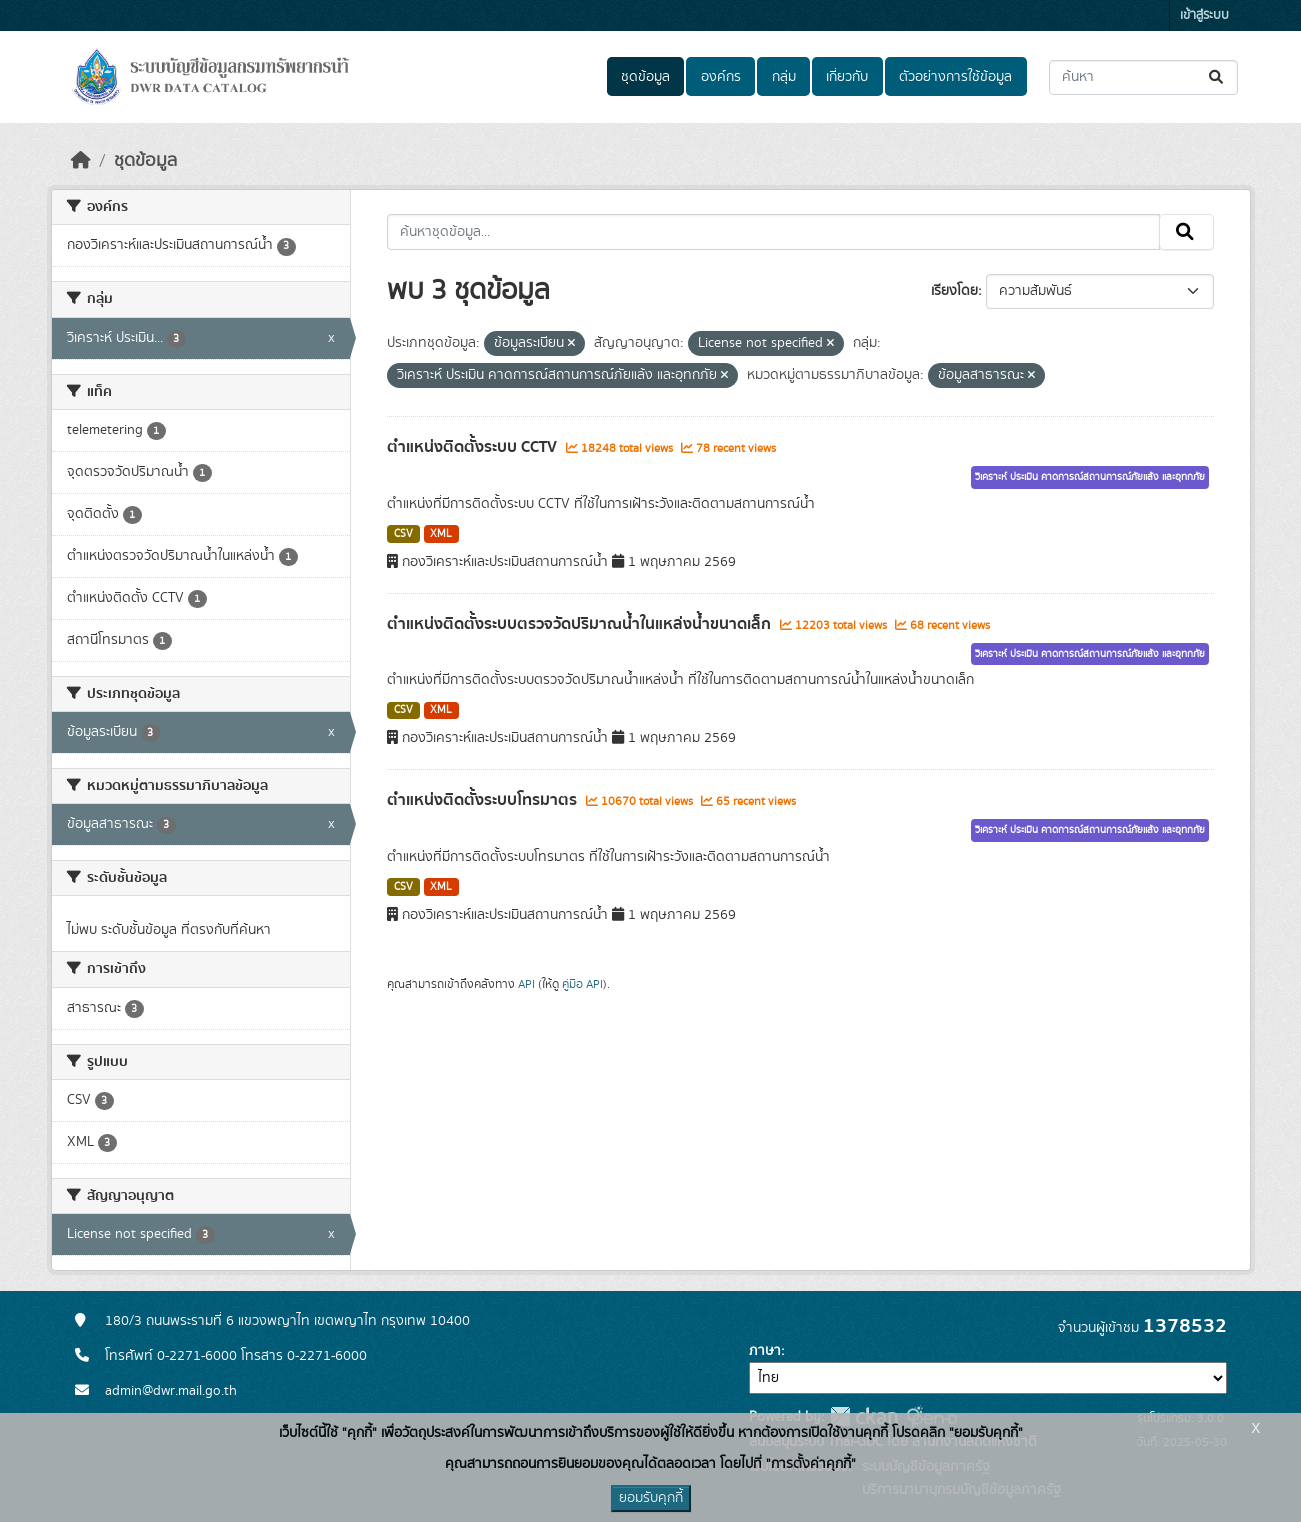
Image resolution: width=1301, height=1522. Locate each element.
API (526, 984)
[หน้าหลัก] (81, 161)
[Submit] (1217, 77)
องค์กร (721, 77)
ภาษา (765, 1351)
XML (441, 534)
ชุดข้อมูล (645, 77)
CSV (403, 534)
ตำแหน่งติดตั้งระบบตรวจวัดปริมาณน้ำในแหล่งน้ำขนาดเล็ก (581, 624)
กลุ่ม (784, 77)
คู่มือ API (582, 984)
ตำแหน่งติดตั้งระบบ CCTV (474, 447)
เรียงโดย (954, 291)
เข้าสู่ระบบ (1204, 15)
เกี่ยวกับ (847, 77)
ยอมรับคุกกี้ (651, 1498)
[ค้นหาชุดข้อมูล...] (1143, 77)
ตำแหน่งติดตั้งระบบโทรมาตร (484, 800)
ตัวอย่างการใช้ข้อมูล (955, 77)
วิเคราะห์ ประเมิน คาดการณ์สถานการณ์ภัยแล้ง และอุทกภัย (1090, 477)
